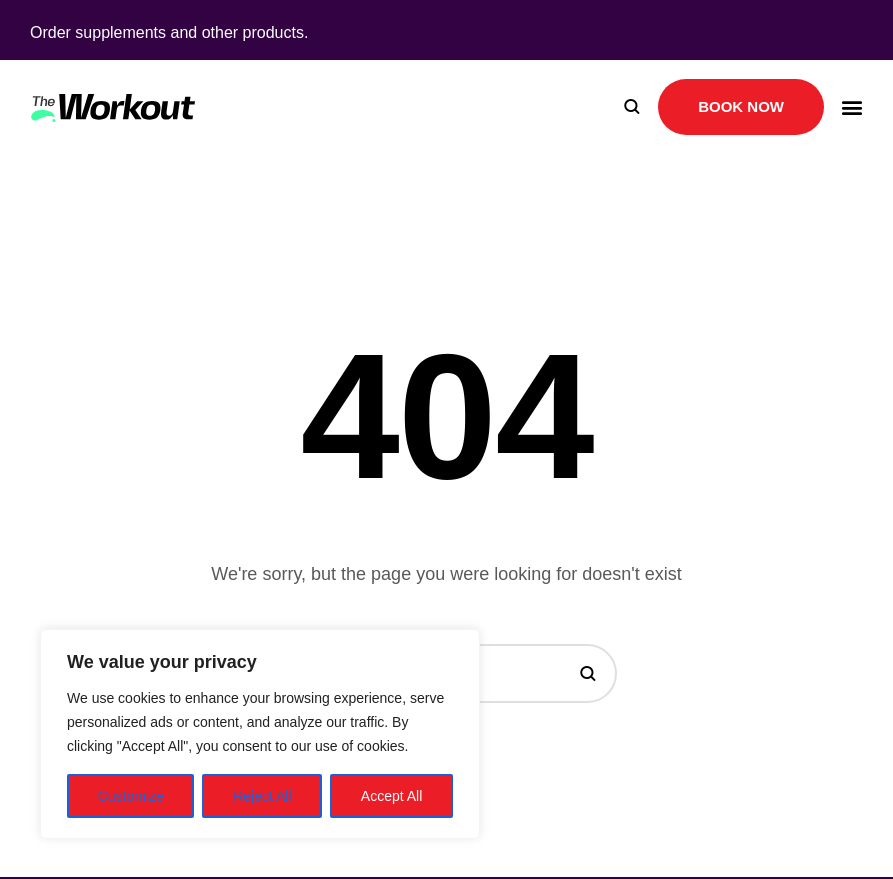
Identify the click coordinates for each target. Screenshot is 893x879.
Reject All (262, 796)
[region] (260, 734)
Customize (131, 796)
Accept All (391, 796)
